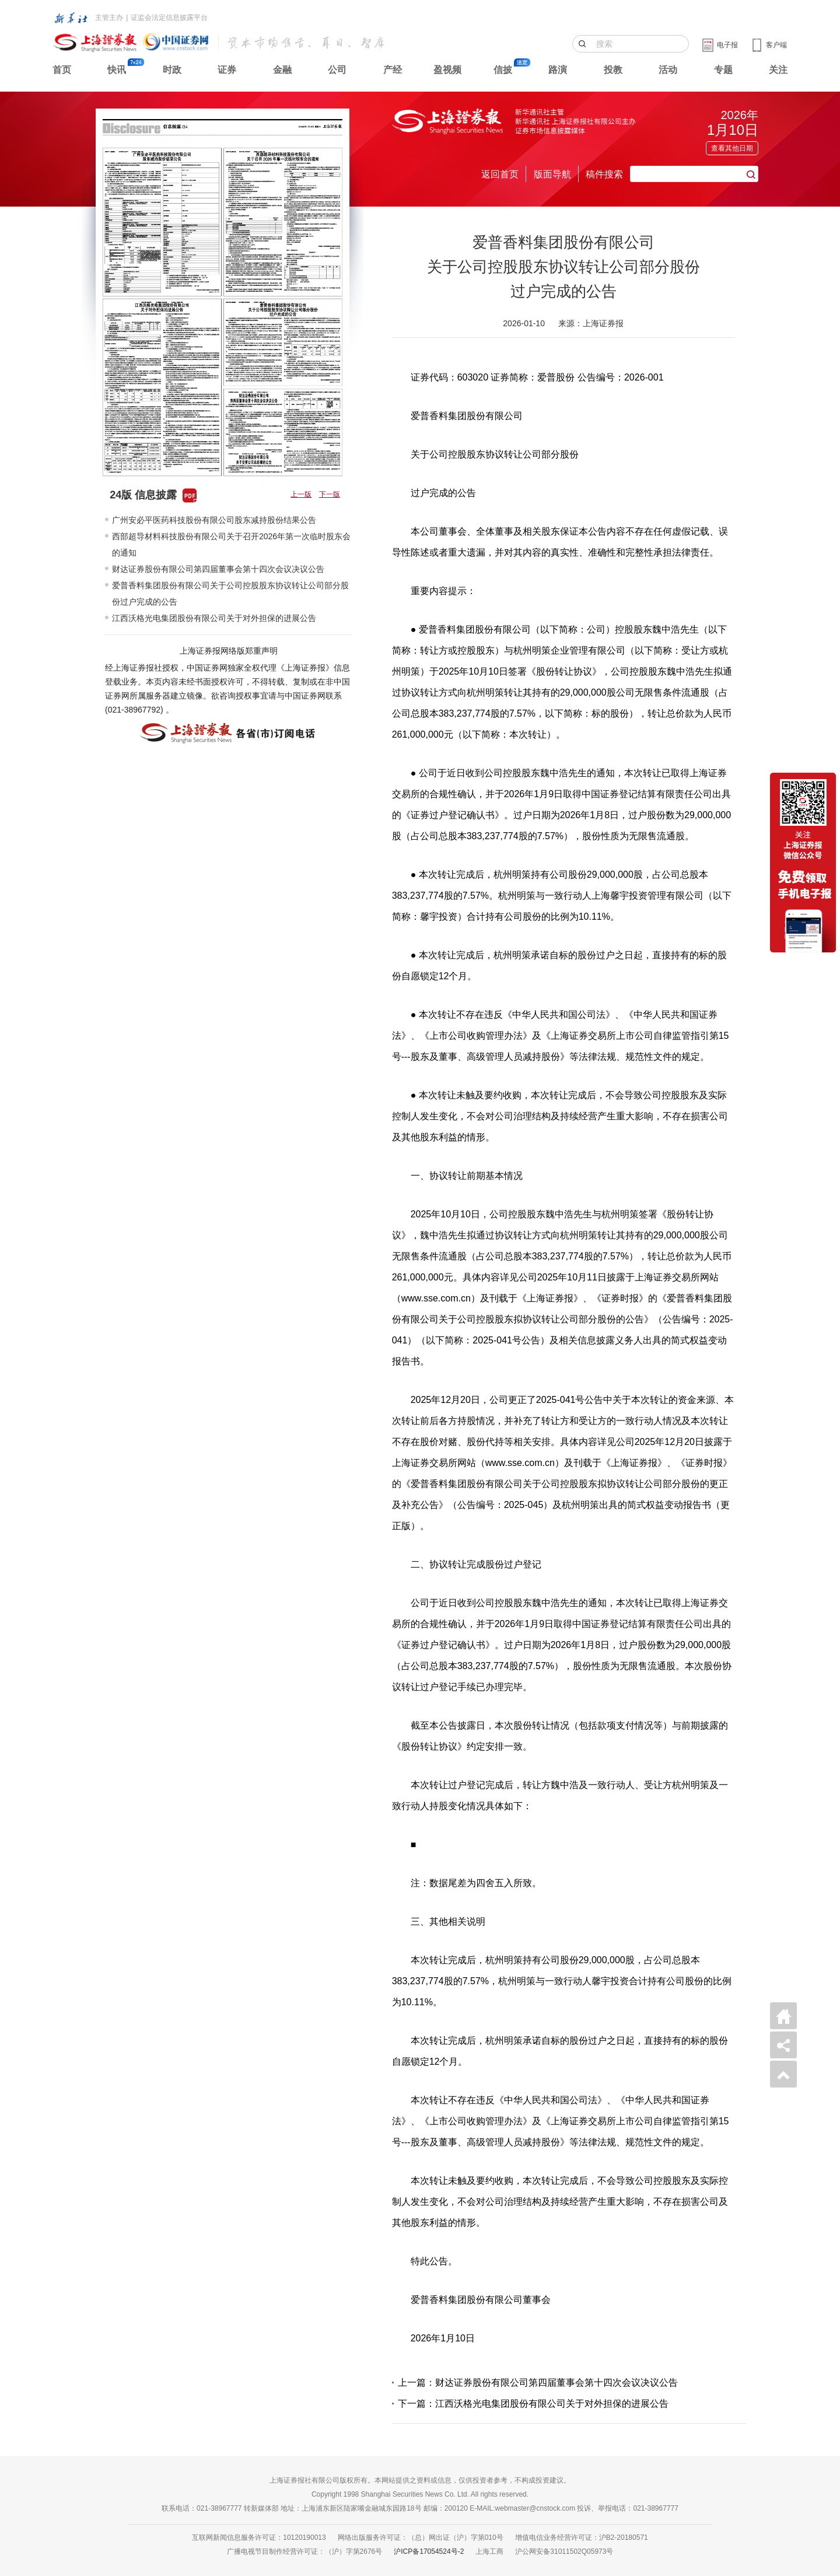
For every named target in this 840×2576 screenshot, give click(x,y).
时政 (172, 70)
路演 (557, 70)
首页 (61, 70)
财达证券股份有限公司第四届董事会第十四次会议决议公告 (218, 569)
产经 (392, 70)
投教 (613, 70)
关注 (778, 70)
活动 (668, 70)
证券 (227, 70)
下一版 (329, 494)
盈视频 (447, 70)
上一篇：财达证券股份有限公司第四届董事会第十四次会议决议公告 (538, 2382)
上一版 (301, 494)
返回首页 (500, 174)
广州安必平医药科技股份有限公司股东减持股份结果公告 (214, 520)
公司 (337, 70)
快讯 (116, 70)
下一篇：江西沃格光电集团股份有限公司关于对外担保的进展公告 (533, 2404)
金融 (282, 70)
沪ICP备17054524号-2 (429, 2551)
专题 (723, 70)
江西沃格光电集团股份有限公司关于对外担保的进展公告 (214, 618)
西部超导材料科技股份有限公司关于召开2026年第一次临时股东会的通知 (231, 544)
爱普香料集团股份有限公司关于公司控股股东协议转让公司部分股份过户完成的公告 (230, 593)
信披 (503, 70)
